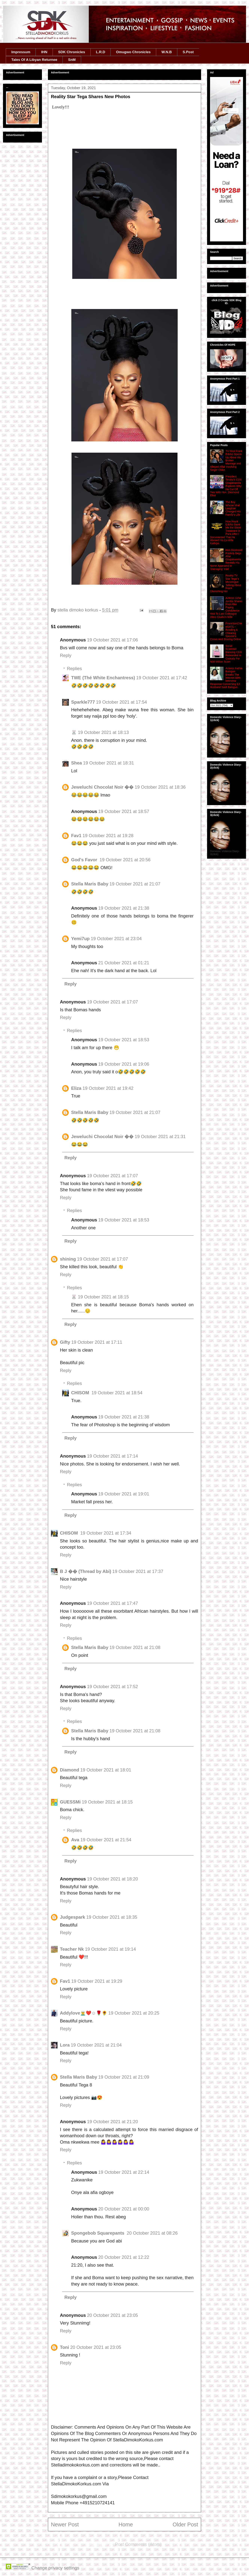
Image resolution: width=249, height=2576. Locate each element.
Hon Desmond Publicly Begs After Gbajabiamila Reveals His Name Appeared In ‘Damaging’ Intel (226, 559)
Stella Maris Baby (89, 883)
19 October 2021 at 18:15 (103, 1296)
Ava (75, 1839)
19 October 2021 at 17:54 (121, 702)
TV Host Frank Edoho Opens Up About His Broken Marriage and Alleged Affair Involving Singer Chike (226, 460)
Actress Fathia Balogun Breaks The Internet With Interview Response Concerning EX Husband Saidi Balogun (226, 678)
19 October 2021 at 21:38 (123, 908)
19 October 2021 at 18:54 (117, 1392)
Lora (65, 2045)
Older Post (185, 2524)
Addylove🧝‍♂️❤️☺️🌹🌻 (83, 2012)
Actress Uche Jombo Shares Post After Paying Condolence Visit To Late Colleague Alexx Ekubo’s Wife (226, 607)
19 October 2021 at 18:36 (160, 787)
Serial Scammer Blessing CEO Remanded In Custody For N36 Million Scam (226, 653)
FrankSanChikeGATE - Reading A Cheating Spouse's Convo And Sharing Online (226, 631)
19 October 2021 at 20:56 (125, 859)
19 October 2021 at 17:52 (112, 1686)
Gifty (65, 1342)
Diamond (69, 1769)
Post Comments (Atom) (138, 2544)
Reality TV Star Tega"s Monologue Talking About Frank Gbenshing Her (225, 583)
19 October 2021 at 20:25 (133, 2012)
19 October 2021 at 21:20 (112, 2121)
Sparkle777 (83, 702)
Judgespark (72, 1917)
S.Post (188, 52)
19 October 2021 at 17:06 (112, 639)
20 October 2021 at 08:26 (152, 2233)
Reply (65, 655)
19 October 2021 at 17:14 (112, 1456)
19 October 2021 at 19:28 (108, 835)
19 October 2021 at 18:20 (112, 1878)
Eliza (76, 1088)
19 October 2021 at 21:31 (160, 1136)
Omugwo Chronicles (133, 52)
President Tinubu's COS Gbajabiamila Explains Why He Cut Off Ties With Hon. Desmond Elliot (226, 486)
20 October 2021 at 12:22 (123, 2257)
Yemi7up (80, 938)
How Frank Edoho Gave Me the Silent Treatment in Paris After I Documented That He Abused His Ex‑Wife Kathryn (225, 532)
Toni (64, 2347)
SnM (72, 60)
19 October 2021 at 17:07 (112, 1001)
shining (68, 1259)
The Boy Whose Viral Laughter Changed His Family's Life (233, 508)
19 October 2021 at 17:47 (112, 1603)
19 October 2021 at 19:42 (108, 1088)
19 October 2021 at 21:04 (96, 2045)
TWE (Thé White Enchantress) (103, 677)
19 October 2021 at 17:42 (161, 677)
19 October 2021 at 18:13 (103, 732)
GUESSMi (70, 1801)
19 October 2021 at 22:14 (123, 2172)
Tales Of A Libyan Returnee (34, 60)
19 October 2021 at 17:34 (105, 1532)
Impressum (20, 52)
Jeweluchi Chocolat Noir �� (102, 787)
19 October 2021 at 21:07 (135, 883)
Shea (76, 762)
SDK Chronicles (71, 52)
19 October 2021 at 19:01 (123, 1493)
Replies (74, 668)
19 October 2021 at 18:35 (111, 1917)
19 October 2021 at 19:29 (96, 1981)
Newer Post (65, 2524)
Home (126, 2524)
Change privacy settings (55, 2567)
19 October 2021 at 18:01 (105, 1769)
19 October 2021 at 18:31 (108, 762)
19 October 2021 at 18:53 (123, 1039)
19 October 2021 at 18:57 (123, 811)
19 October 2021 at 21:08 (135, 1647)
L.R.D (100, 52)
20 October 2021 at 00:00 (123, 2208)
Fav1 (76, 835)
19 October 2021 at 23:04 (116, 938)
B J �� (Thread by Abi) (85, 1571)
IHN (44, 52)
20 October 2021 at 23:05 (112, 2315)
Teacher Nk (72, 1949)
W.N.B (167, 52)
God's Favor (84, 859)
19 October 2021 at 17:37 (137, 1571)
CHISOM (80, 1392)
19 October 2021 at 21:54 (105, 1839)
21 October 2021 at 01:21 (123, 962)
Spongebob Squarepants (98, 2233)
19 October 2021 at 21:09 (123, 2077)
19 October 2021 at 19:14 (110, 1949)
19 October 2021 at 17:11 (96, 1342)
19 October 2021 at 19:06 (123, 1064)
